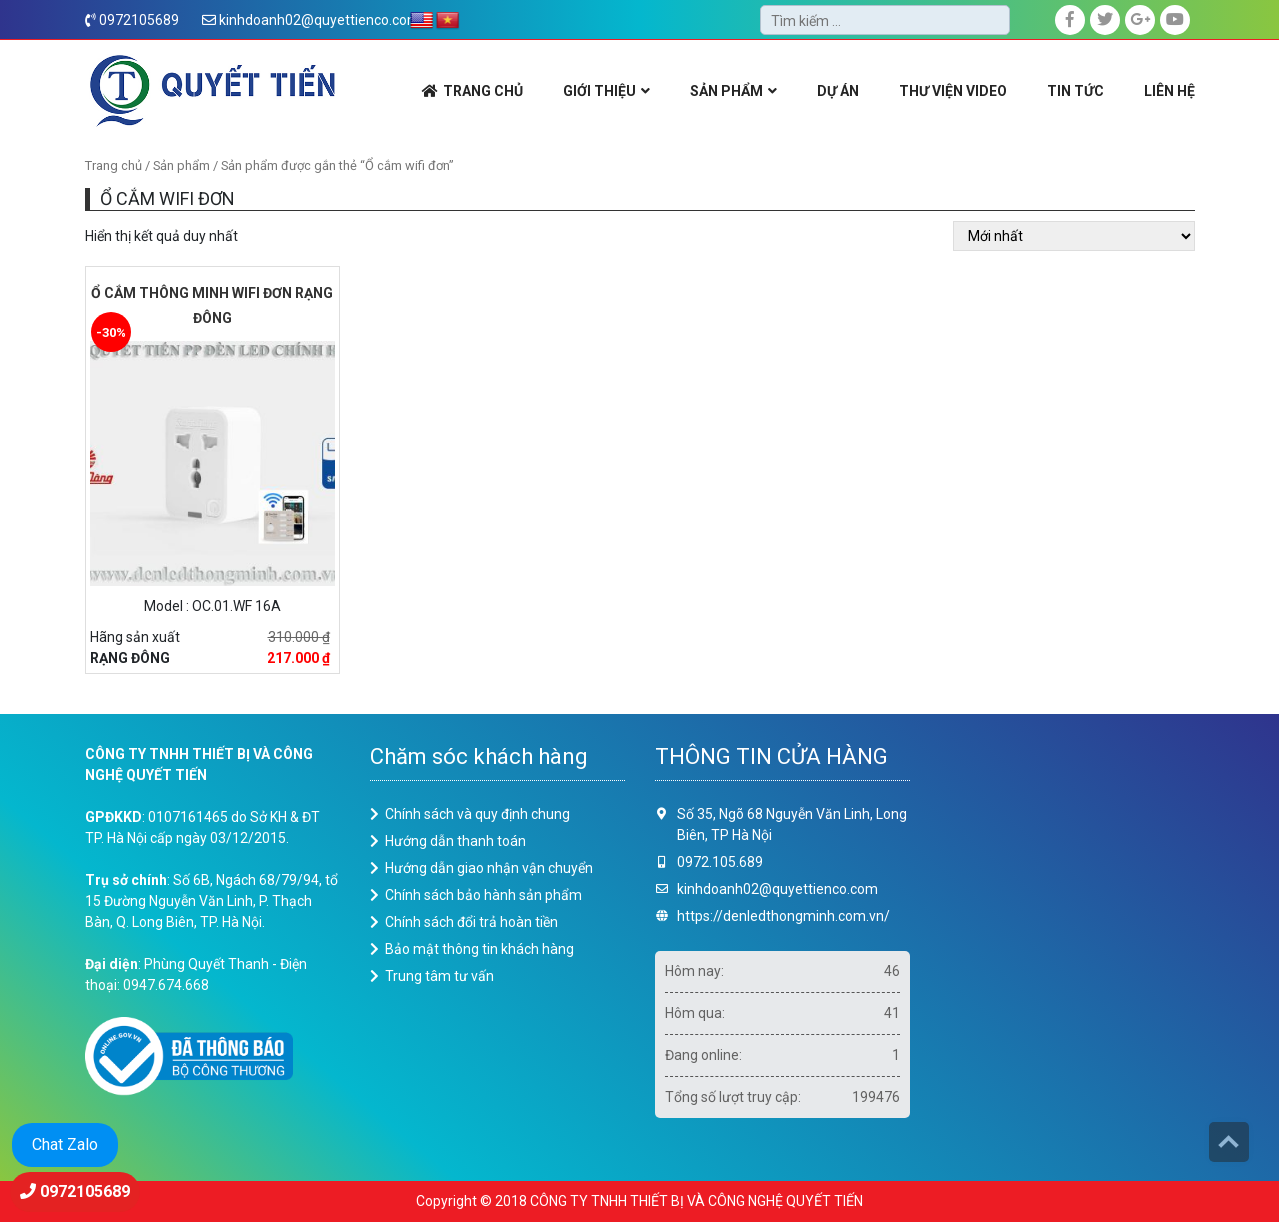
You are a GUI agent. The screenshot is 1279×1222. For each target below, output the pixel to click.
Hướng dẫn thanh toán (455, 841)
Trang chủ (113, 165)
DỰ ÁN (838, 91)
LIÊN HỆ (1169, 91)
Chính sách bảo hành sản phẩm (483, 895)
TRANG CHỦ (483, 91)
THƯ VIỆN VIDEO (953, 91)
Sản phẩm (181, 165)
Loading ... (1067, 944)
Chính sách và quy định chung (477, 814)
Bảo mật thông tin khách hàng (479, 949)
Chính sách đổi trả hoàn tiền (471, 922)
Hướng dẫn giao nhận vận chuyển (489, 868)
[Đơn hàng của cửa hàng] (1074, 236)
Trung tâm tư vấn (439, 976)
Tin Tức (1075, 91)
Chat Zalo (65, 1144)
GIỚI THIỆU (599, 91)
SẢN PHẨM (726, 91)
